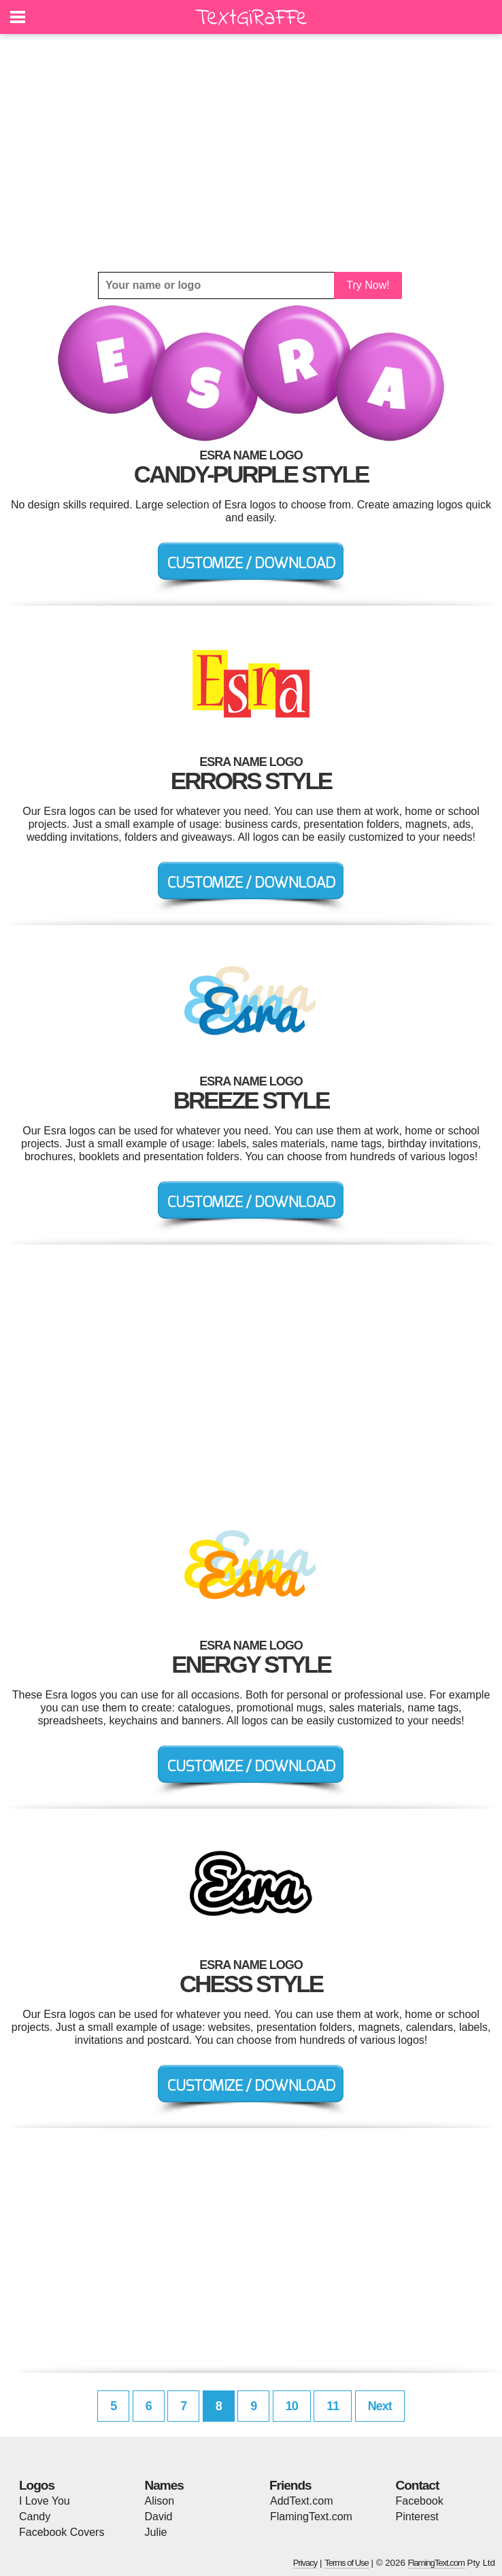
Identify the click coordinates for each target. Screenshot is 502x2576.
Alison (160, 2501)
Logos (36, 2485)
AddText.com (301, 2501)
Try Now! (367, 285)
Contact (417, 2485)
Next (380, 2406)
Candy (34, 2516)
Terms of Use (346, 2563)
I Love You (44, 2501)
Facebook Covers (61, 2532)
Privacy (305, 2563)
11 (333, 2406)
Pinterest (417, 2516)
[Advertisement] (251, 153)
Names (164, 2485)
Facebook (420, 2501)
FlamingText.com (311, 2516)
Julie (156, 2532)
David (159, 2516)
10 (292, 2406)
